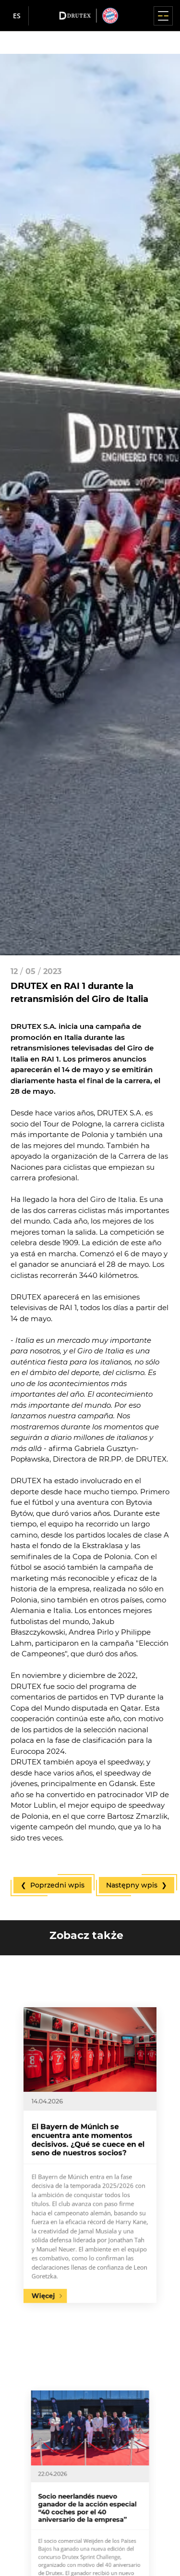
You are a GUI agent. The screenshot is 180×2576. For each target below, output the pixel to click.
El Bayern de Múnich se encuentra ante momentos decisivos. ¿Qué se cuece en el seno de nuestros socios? (89, 2146)
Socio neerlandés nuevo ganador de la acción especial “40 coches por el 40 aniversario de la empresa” (89, 2507)
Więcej (64, 2231)
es (17, 15)
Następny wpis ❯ (136, 1885)
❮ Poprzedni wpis (52, 1885)
